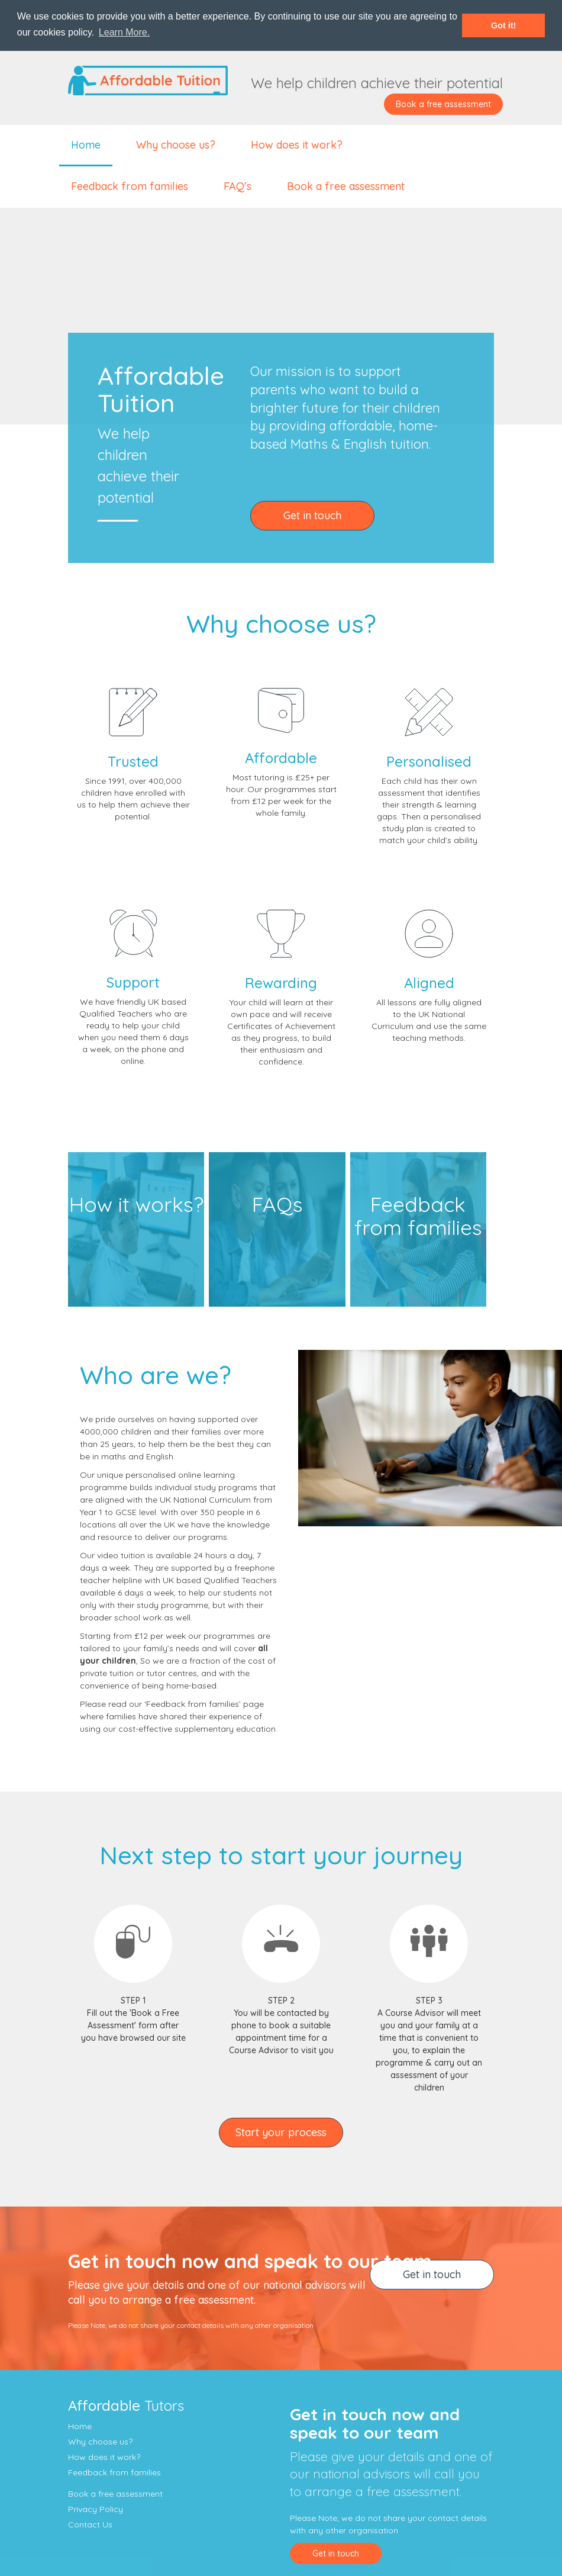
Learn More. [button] (124, 32)
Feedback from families (129, 186)
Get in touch (312, 515)
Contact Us (90, 2524)
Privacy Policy (95, 2509)
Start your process (281, 2131)
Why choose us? (175, 145)
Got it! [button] (503, 25)
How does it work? (297, 145)
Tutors (126, 2405)
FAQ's (237, 186)
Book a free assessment (443, 104)
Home (86, 145)
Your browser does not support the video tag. (281, 314)
